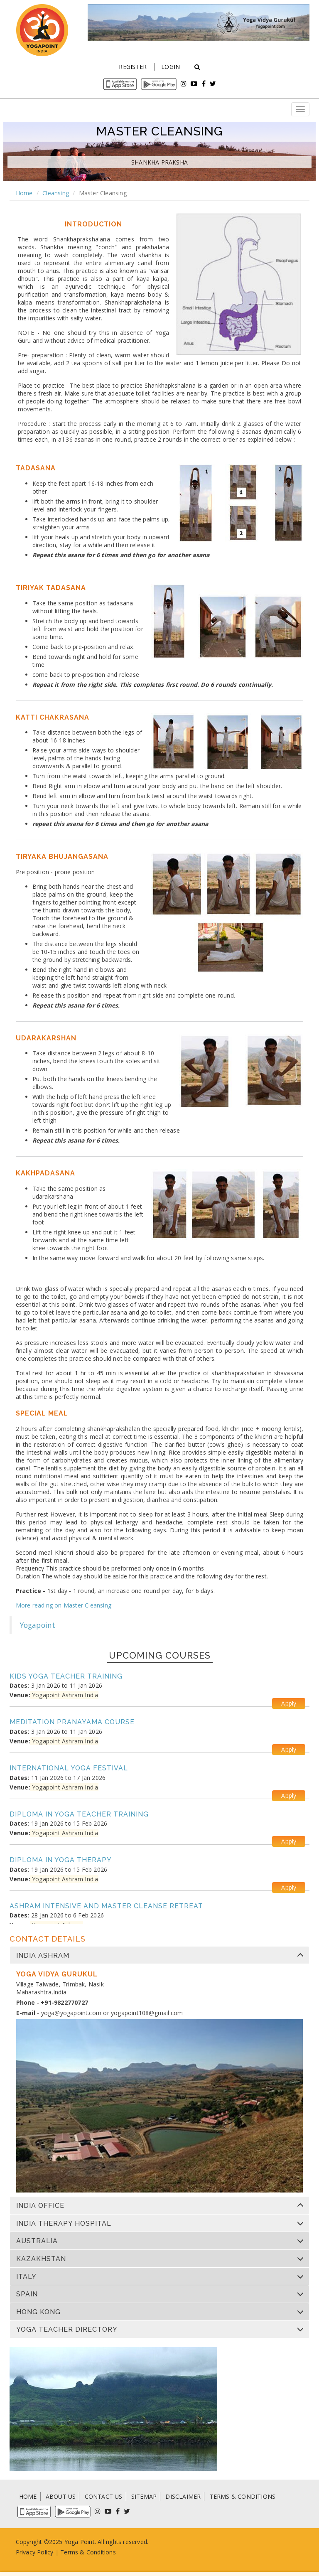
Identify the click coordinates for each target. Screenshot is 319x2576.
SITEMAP (144, 2496)
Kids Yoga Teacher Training (66, 1676)
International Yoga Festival (69, 1768)
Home (24, 193)
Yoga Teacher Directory (67, 2329)
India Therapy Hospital (63, 2223)
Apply (288, 1703)
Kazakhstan (41, 2259)
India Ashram (42, 1955)
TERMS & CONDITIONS (243, 2496)
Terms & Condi (81, 2552)
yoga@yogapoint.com (71, 2013)
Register (133, 67)
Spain (27, 2294)
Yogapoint (38, 1625)
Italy (26, 2277)
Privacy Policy (35, 2552)
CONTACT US (104, 2496)
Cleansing (55, 193)
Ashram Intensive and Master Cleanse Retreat (106, 1906)
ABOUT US (61, 2496)
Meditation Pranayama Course (72, 1722)
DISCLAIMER (183, 2496)
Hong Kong (38, 2312)
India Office (40, 2206)
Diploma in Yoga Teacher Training (79, 1814)
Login (170, 67)
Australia (37, 2241)
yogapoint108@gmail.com (147, 2013)
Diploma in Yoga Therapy (61, 1860)
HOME (28, 2496)
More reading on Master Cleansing (63, 1605)
